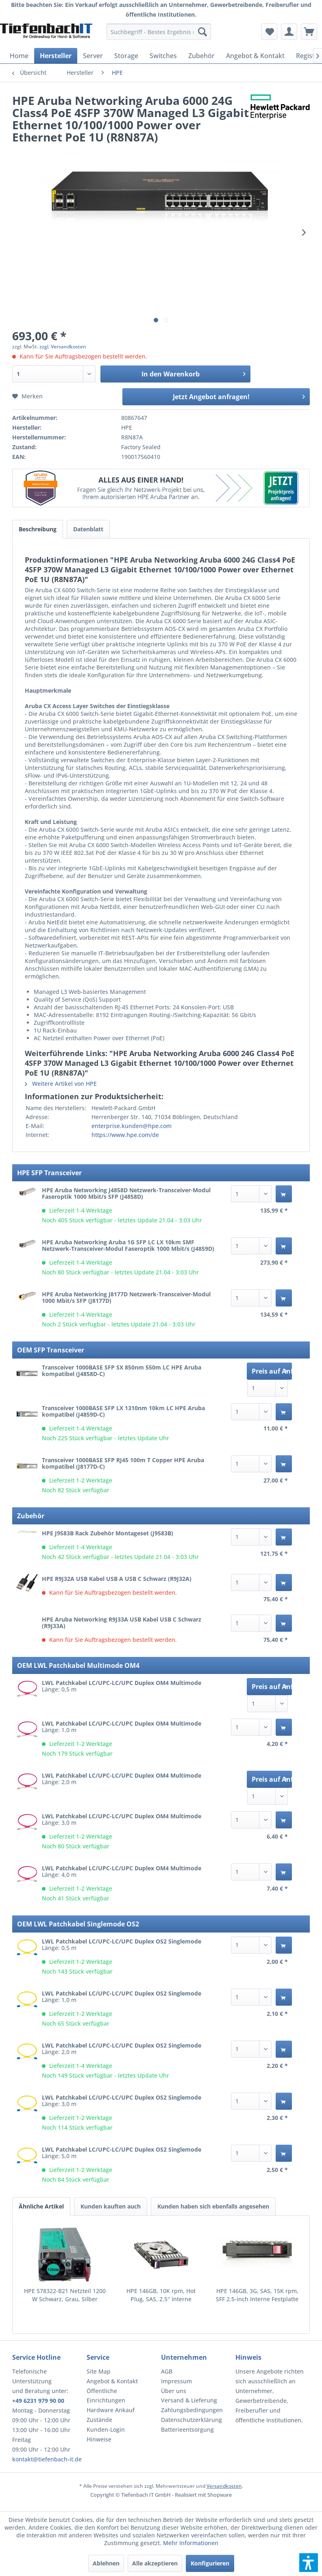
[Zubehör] (201, 55)
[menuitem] (159, 32)
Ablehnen (106, 2563)
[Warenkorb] (309, 32)
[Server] (93, 55)
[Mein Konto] (289, 32)
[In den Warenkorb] (284, 1193)
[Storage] (126, 55)
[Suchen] (202, 32)
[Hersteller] (55, 55)
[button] (308, 2562)
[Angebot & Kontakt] (255, 55)
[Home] (19, 55)
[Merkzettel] (269, 32)
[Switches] (163, 55)
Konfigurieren (210, 2563)
